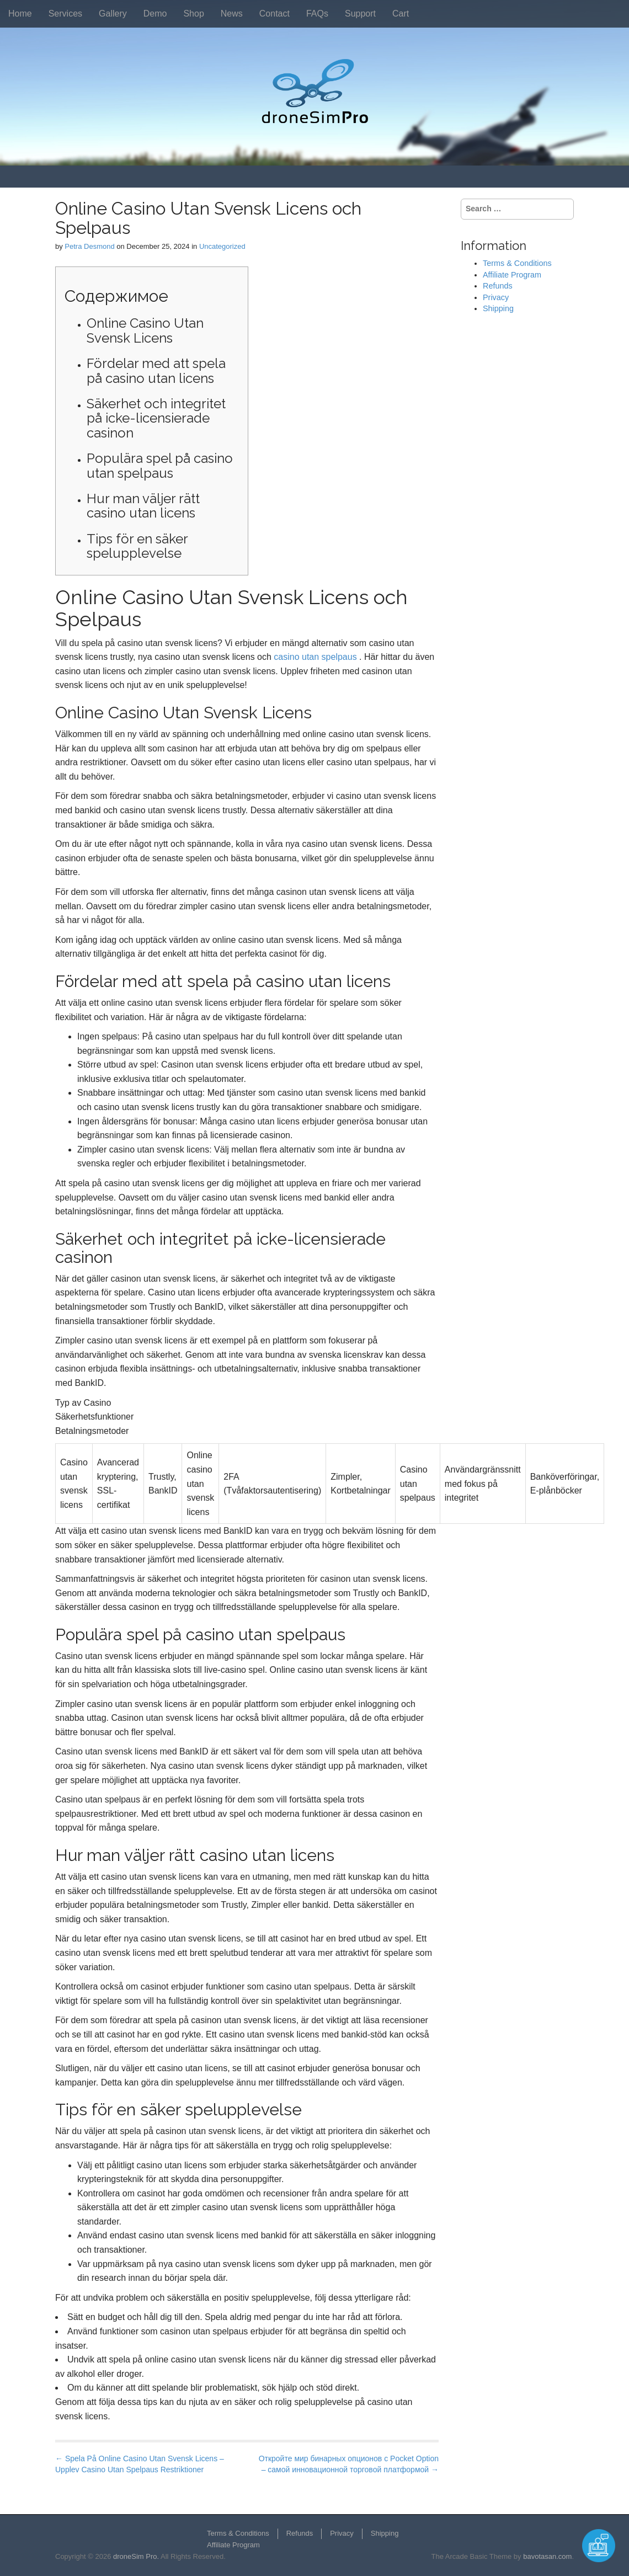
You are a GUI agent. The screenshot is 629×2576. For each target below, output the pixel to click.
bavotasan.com (547, 2556)
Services (65, 13)
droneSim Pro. (136, 2556)
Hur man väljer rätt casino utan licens (143, 505)
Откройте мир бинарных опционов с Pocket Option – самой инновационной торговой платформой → (349, 2464)
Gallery (113, 13)
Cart (400, 13)
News (232, 13)
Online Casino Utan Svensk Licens (145, 330)
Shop (193, 13)
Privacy (496, 297)
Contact (274, 13)
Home (20, 13)
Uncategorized (222, 246)
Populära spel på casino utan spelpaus (160, 465)
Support (360, 13)
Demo (155, 13)
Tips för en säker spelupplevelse (137, 546)
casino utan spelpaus (315, 657)
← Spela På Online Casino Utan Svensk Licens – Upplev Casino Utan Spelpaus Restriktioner (139, 2464)
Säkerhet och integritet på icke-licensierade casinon (156, 418)
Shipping (498, 308)
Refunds (498, 285)
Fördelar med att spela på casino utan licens (156, 370)
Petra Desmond (89, 246)
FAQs (317, 13)
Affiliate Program (512, 274)
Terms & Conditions (517, 263)
